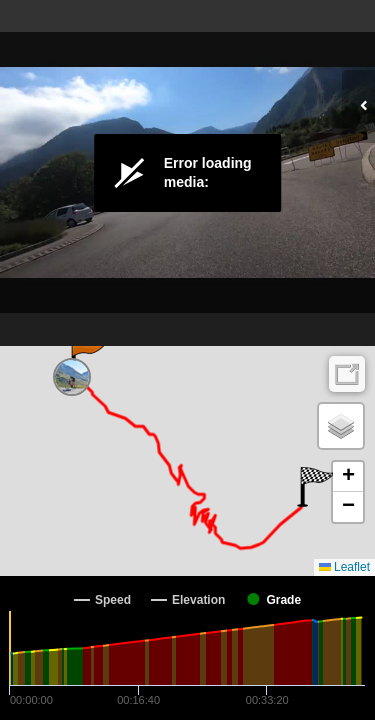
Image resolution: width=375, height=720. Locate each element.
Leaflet (344, 567)
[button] (87, 358)
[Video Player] (187, 173)
